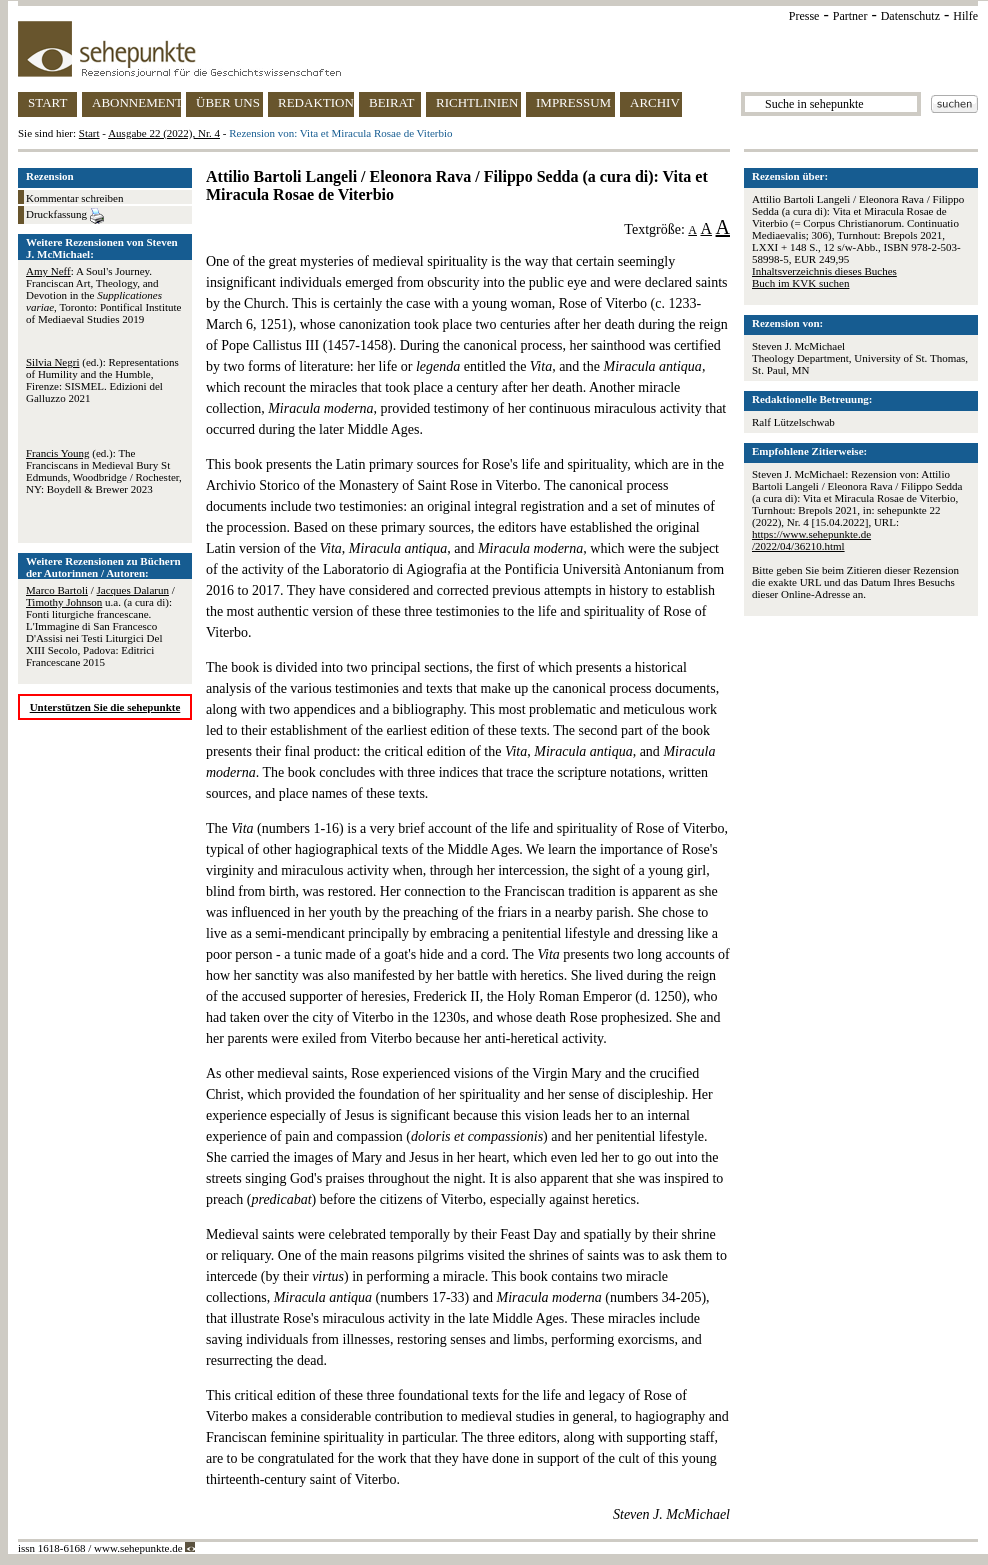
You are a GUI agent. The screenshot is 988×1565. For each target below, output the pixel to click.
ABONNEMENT (136, 102)
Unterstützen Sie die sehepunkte (105, 707)
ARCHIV (655, 102)
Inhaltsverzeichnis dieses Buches (824, 271)
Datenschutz (910, 16)
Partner (850, 16)
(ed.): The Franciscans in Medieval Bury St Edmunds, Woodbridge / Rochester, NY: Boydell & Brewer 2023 (104, 471)
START (47, 102)
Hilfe (965, 16)
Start (89, 133)
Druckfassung (65, 216)
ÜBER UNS (228, 102)
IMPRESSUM (573, 102)
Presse (804, 16)
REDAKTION (316, 102)
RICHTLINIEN (477, 102)
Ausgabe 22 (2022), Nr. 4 (164, 133)
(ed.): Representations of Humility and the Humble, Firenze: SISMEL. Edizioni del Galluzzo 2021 (102, 380)
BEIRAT (392, 102)
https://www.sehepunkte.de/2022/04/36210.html (811, 540)
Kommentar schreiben (74, 198)
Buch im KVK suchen (800, 283)
